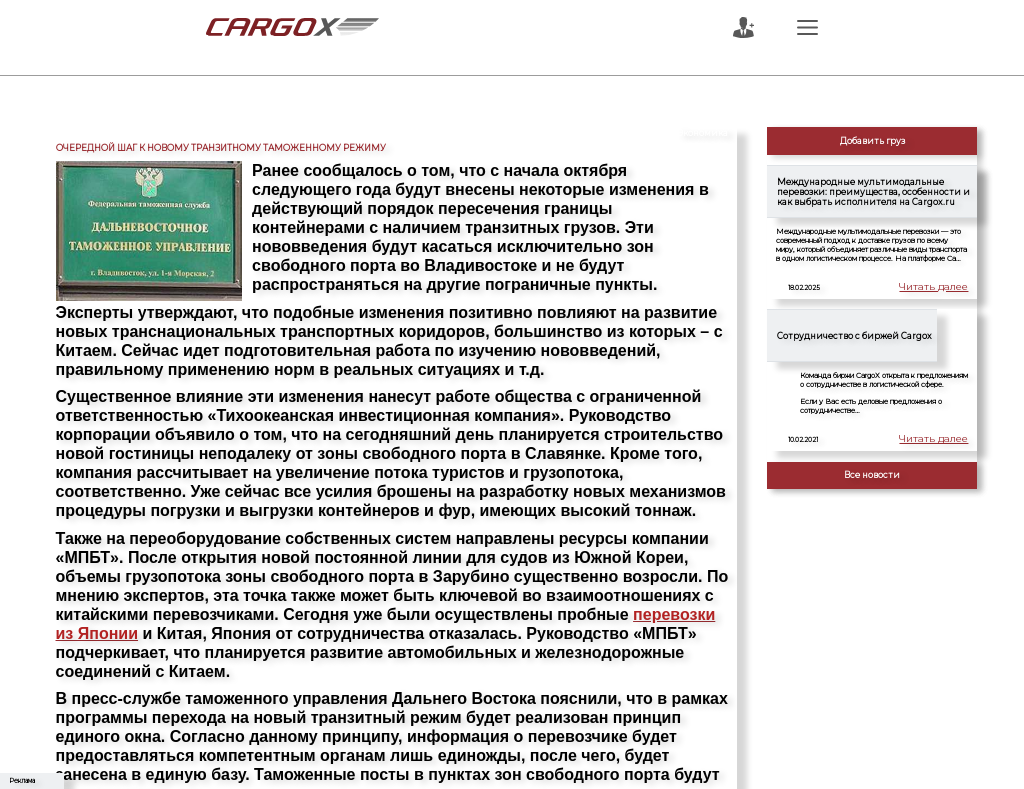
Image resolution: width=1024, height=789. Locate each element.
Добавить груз (872, 141)
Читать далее (941, 288)
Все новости (872, 475)
